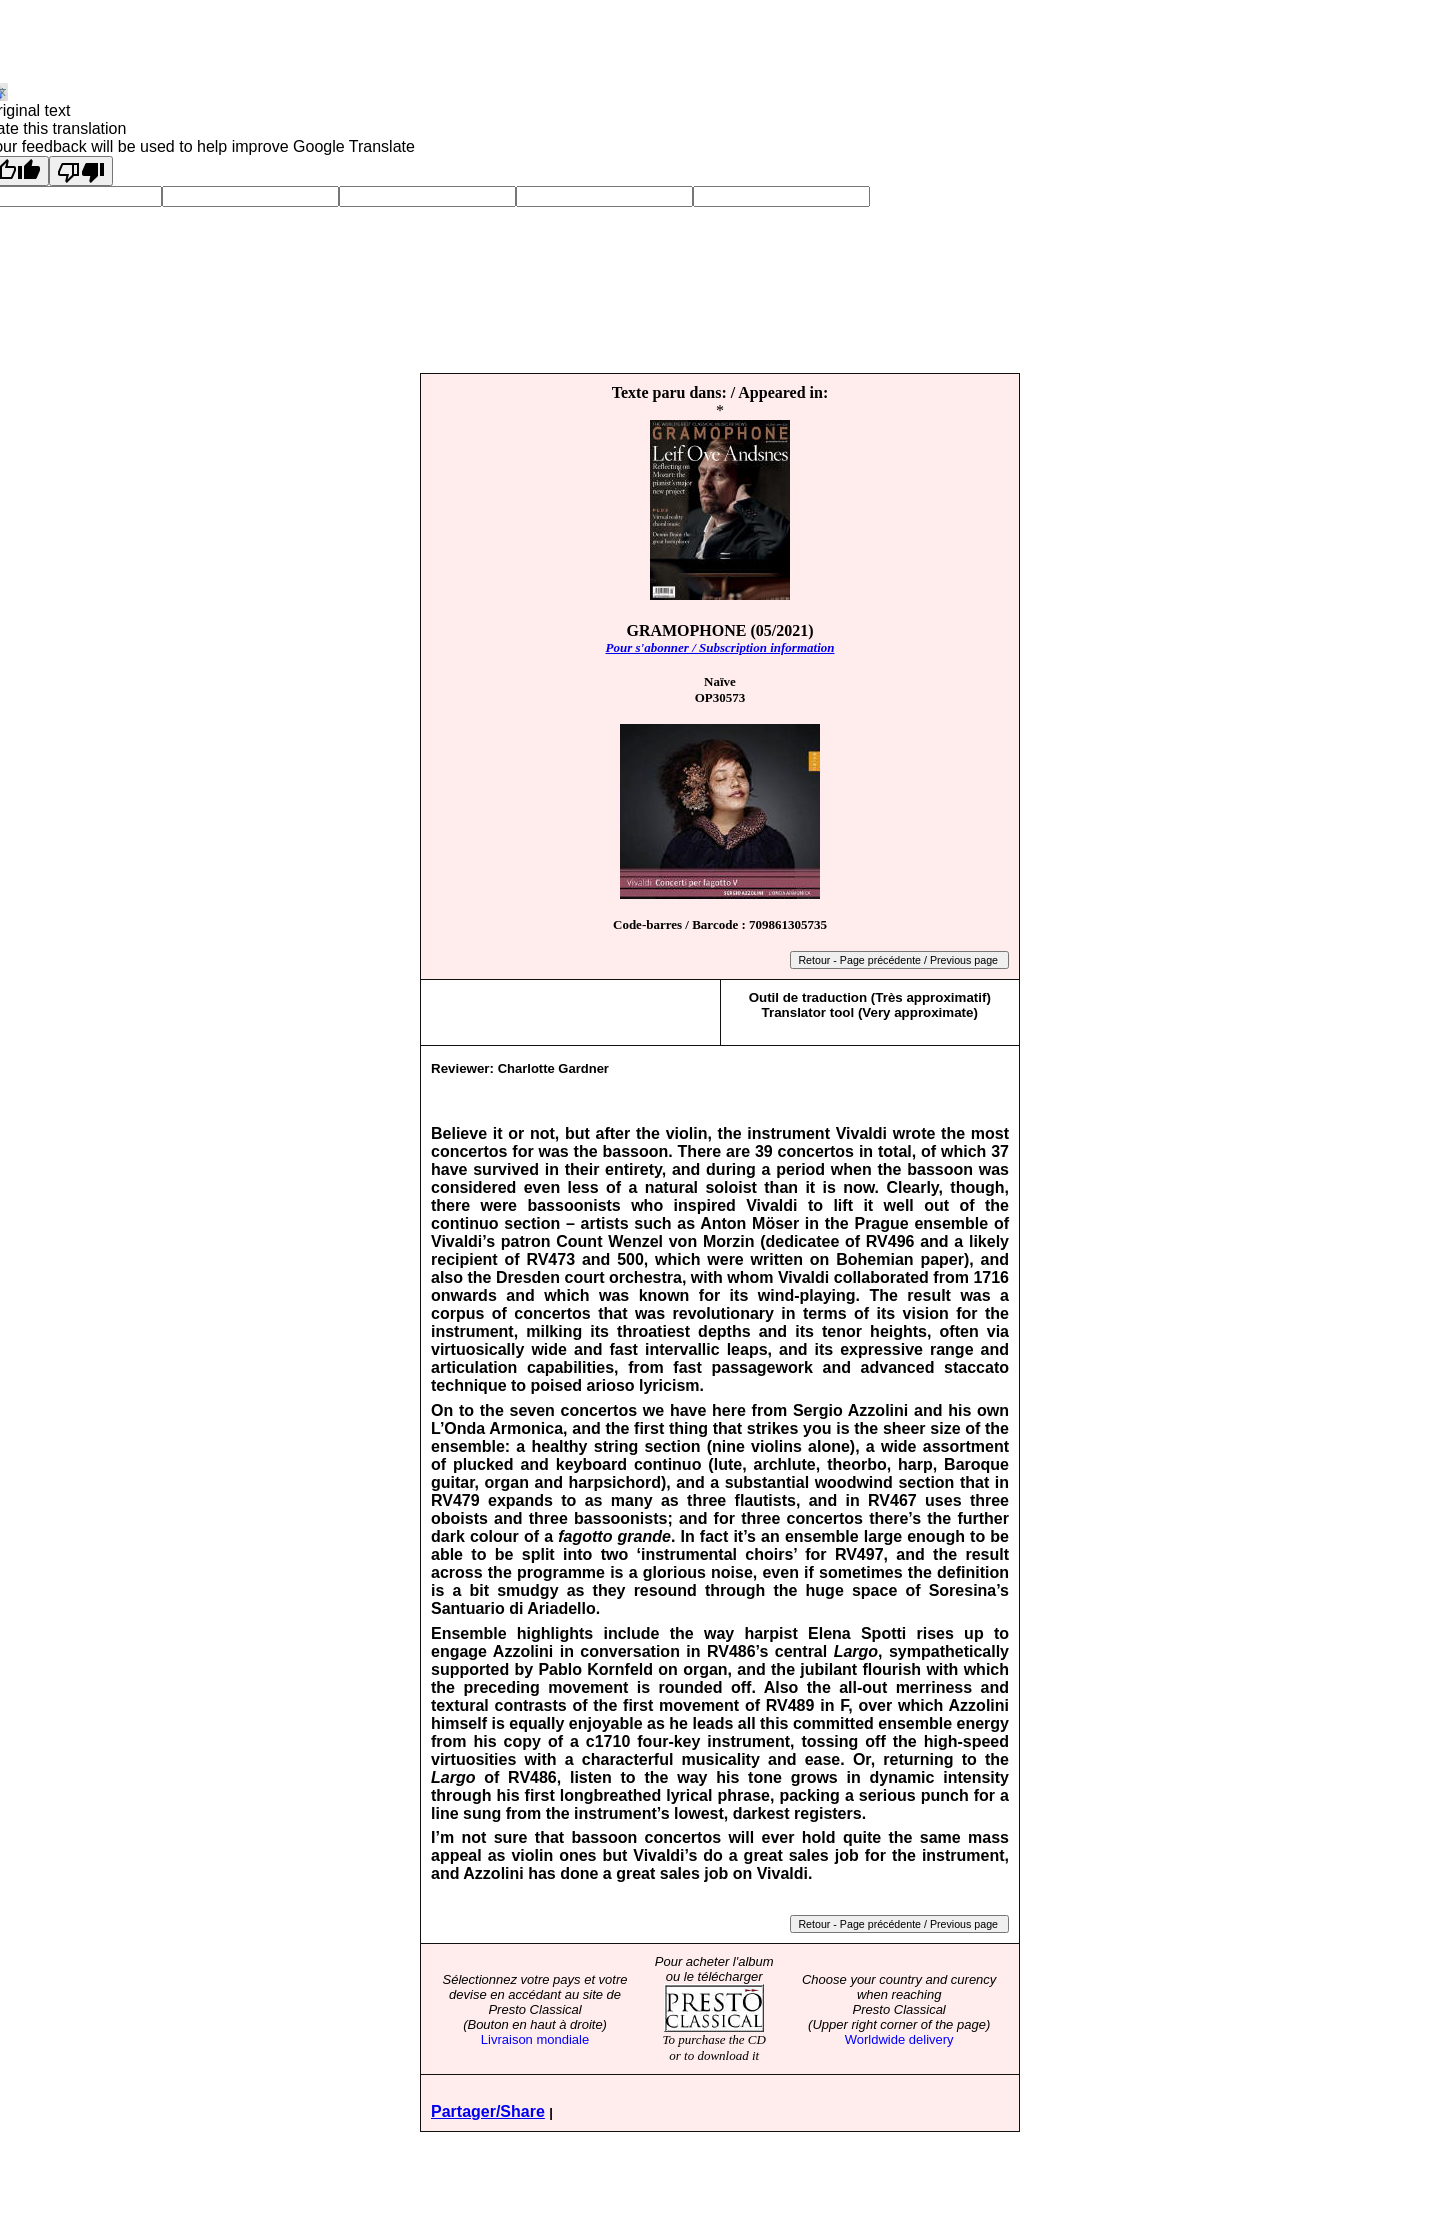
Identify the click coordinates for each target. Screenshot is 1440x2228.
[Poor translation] (81, 171)
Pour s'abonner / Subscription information (719, 647)
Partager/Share (488, 2111)
